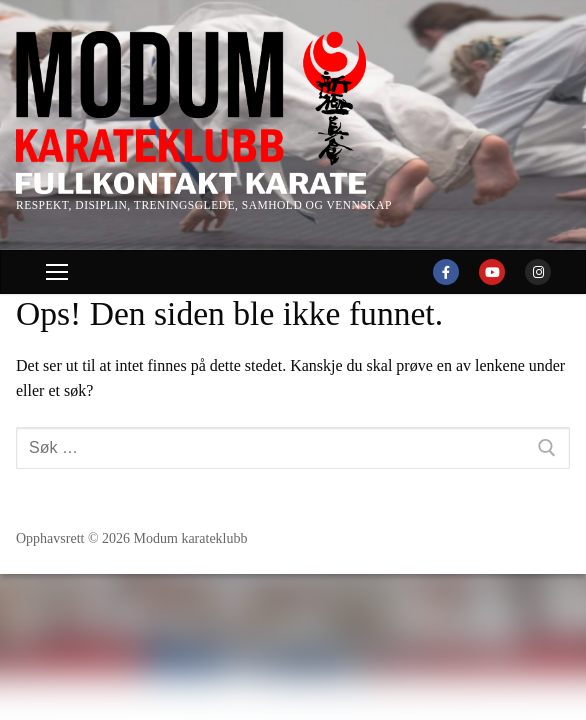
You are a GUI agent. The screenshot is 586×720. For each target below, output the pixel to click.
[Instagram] (538, 272)
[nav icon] (57, 272)
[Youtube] (492, 272)
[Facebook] (446, 272)
